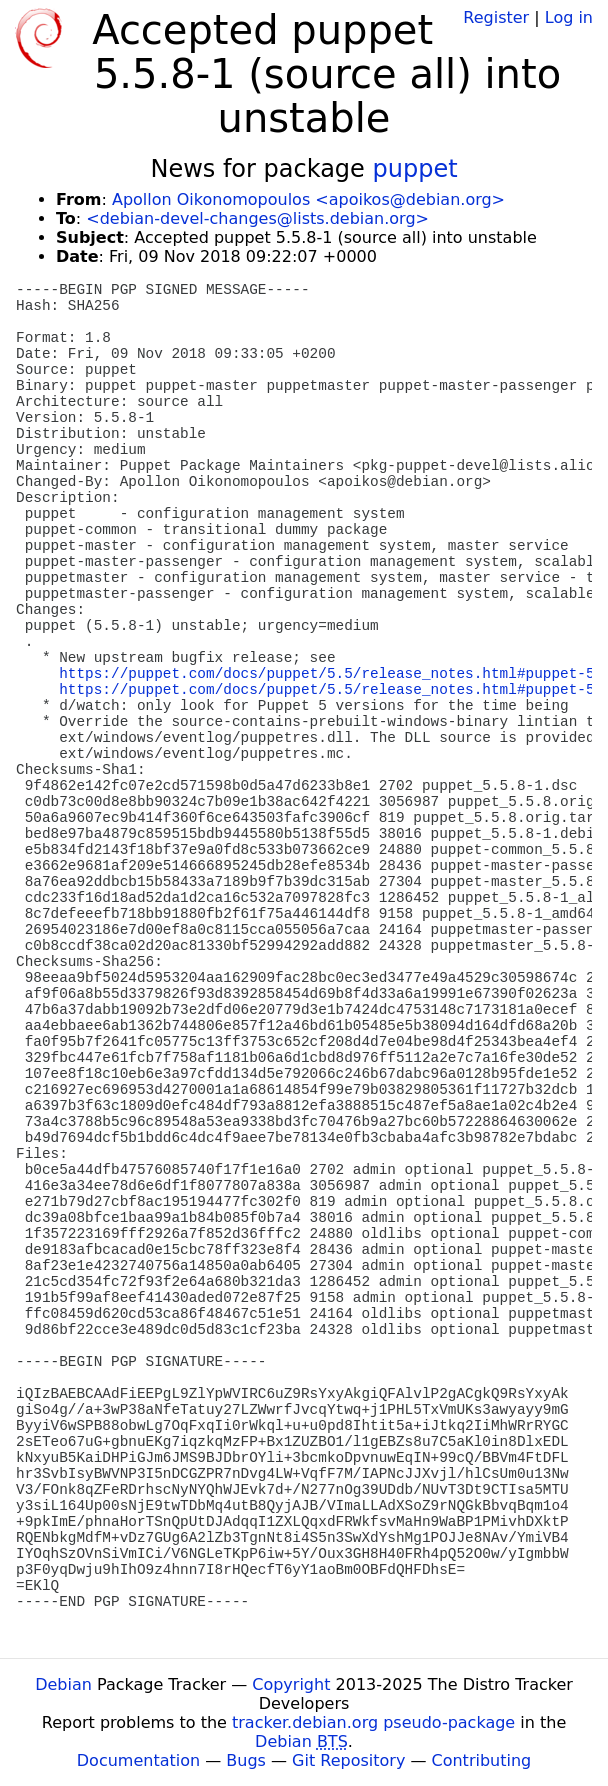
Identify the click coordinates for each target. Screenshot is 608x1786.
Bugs (246, 1760)
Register (496, 17)
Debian (63, 1684)
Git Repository (348, 1760)
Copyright (291, 1684)
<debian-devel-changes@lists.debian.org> (257, 218)
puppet (414, 169)
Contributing (482, 1760)
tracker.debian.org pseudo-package (373, 1722)
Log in (569, 17)
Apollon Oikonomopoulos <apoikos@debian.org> (308, 199)
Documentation (138, 1760)
